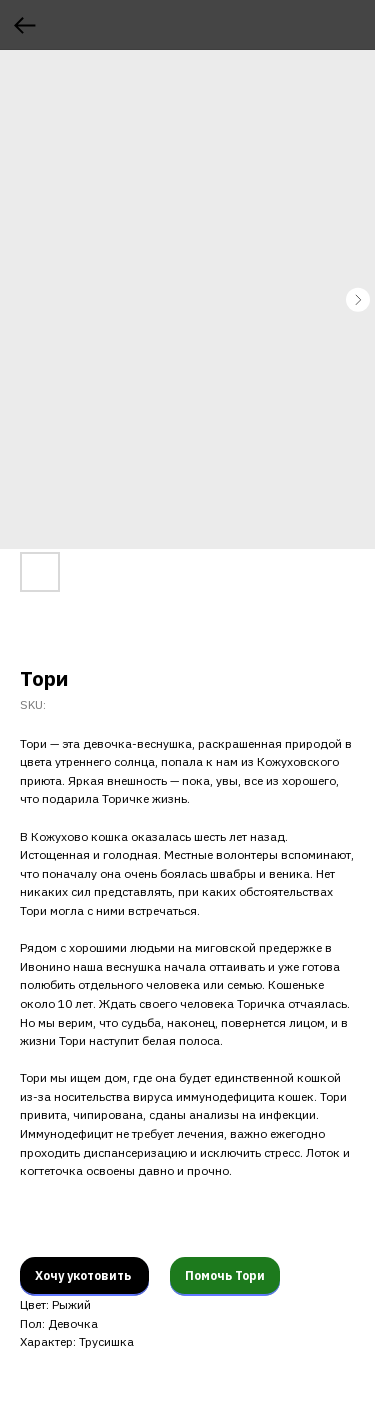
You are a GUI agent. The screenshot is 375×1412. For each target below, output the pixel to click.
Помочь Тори (225, 1275)
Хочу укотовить (84, 1275)
